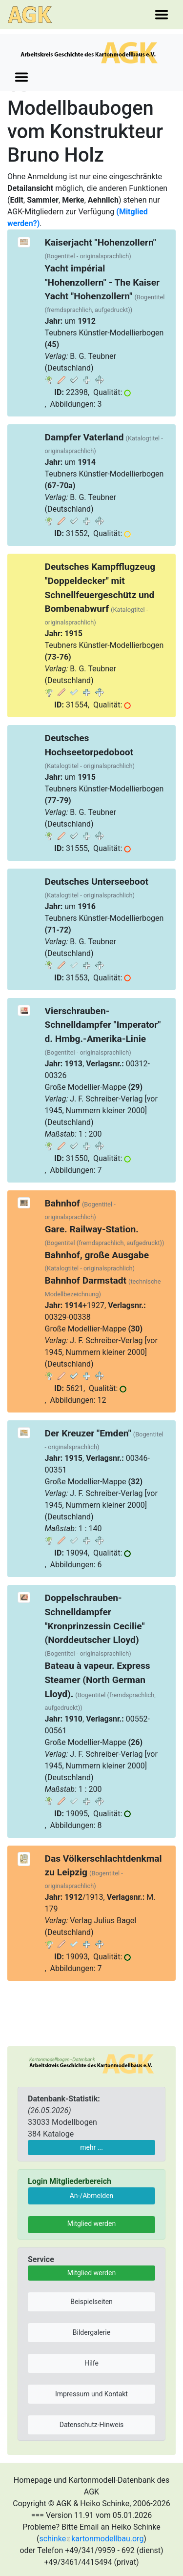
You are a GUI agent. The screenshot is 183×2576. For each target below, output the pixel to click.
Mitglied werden (91, 2223)
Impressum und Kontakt (91, 2394)
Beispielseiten (91, 2302)
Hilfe (91, 2363)
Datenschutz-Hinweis (92, 2425)
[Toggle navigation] (161, 14)
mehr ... (91, 2147)
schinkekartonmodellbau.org (92, 2538)
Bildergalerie (91, 2332)
